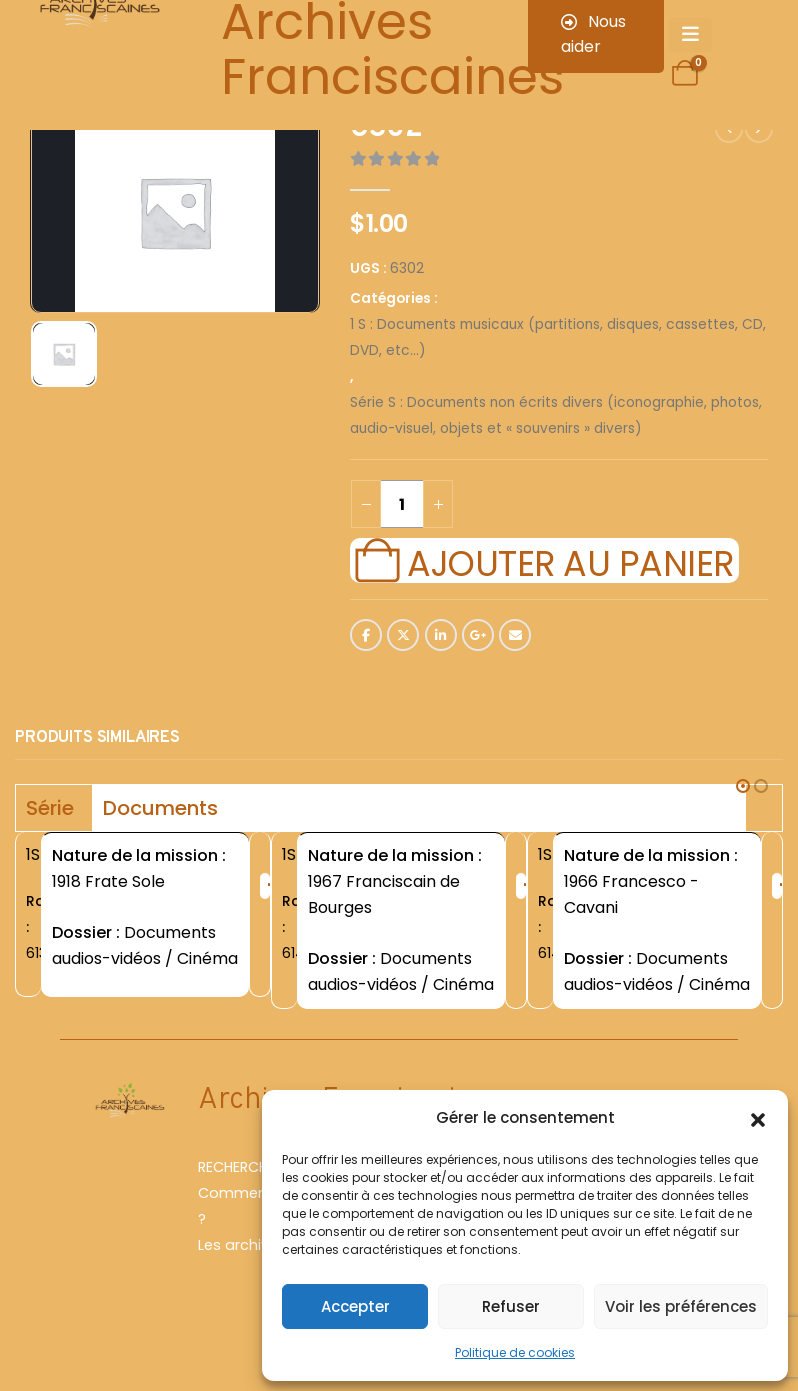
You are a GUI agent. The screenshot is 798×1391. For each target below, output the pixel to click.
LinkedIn (441, 635)
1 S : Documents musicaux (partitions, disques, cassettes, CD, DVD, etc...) (558, 337)
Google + (478, 635)
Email (515, 635)
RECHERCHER (240, 1182)
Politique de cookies (515, 1352)
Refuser (511, 1306)
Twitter (403, 635)
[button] (758, 1118)
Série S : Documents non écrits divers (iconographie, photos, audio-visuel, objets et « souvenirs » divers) (556, 415)
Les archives (242, 1260)
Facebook (366, 635)
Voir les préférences (681, 1306)
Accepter (355, 1306)
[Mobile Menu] (690, 35)
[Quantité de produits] (402, 504)
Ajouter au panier (570, 561)
